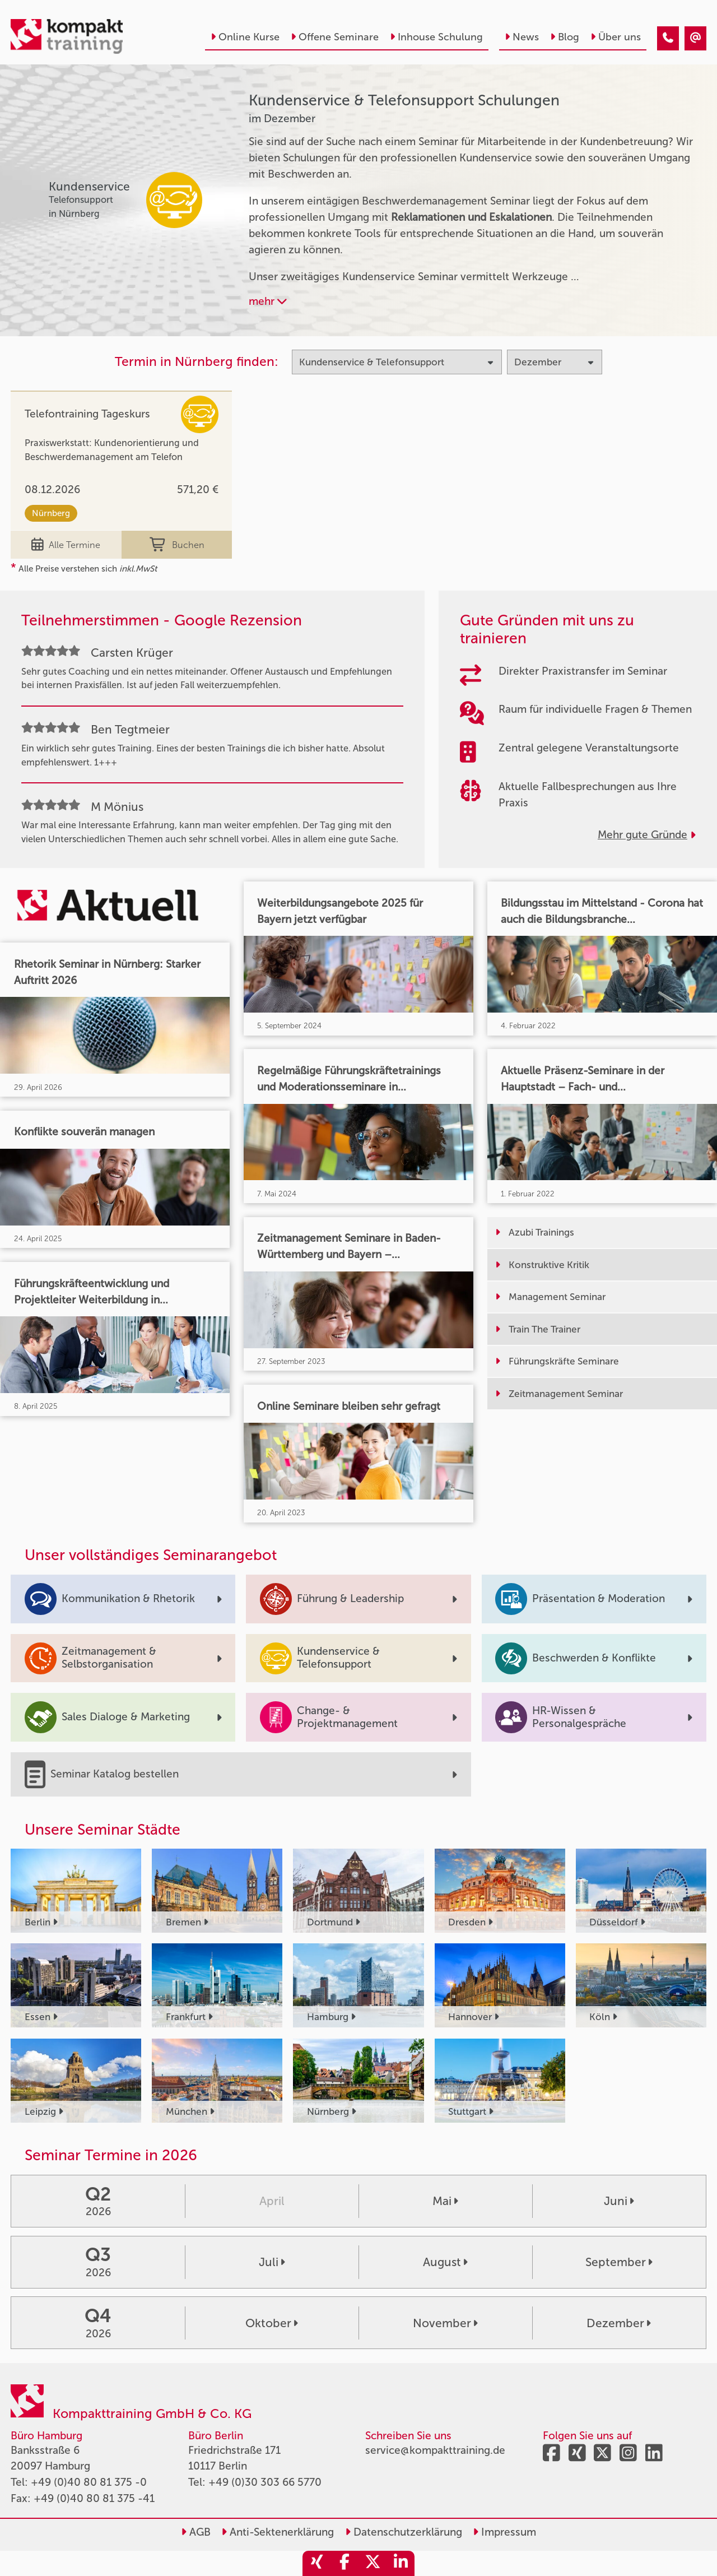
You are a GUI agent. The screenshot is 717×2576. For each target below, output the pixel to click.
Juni (619, 2201)
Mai (445, 2201)
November (445, 2323)
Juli (272, 2262)
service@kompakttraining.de (435, 2450)
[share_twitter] (372, 2563)
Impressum (504, 2532)
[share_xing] (316, 2563)
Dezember (618, 2323)
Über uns (615, 37)
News (522, 37)
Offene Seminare (335, 37)
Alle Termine (65, 545)
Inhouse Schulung (436, 37)
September (619, 2262)
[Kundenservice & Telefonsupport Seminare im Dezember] (668, 38)
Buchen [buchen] (177, 545)
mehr (268, 301)
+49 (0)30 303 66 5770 (265, 2482)
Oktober (271, 2323)
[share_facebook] (344, 2563)
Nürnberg (51, 513)
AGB (196, 2532)
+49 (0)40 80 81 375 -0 (89, 2482)
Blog (564, 37)
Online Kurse (245, 37)
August (445, 2262)
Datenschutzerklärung (403, 2532)
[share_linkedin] (401, 2563)
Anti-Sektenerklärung (277, 2532)
